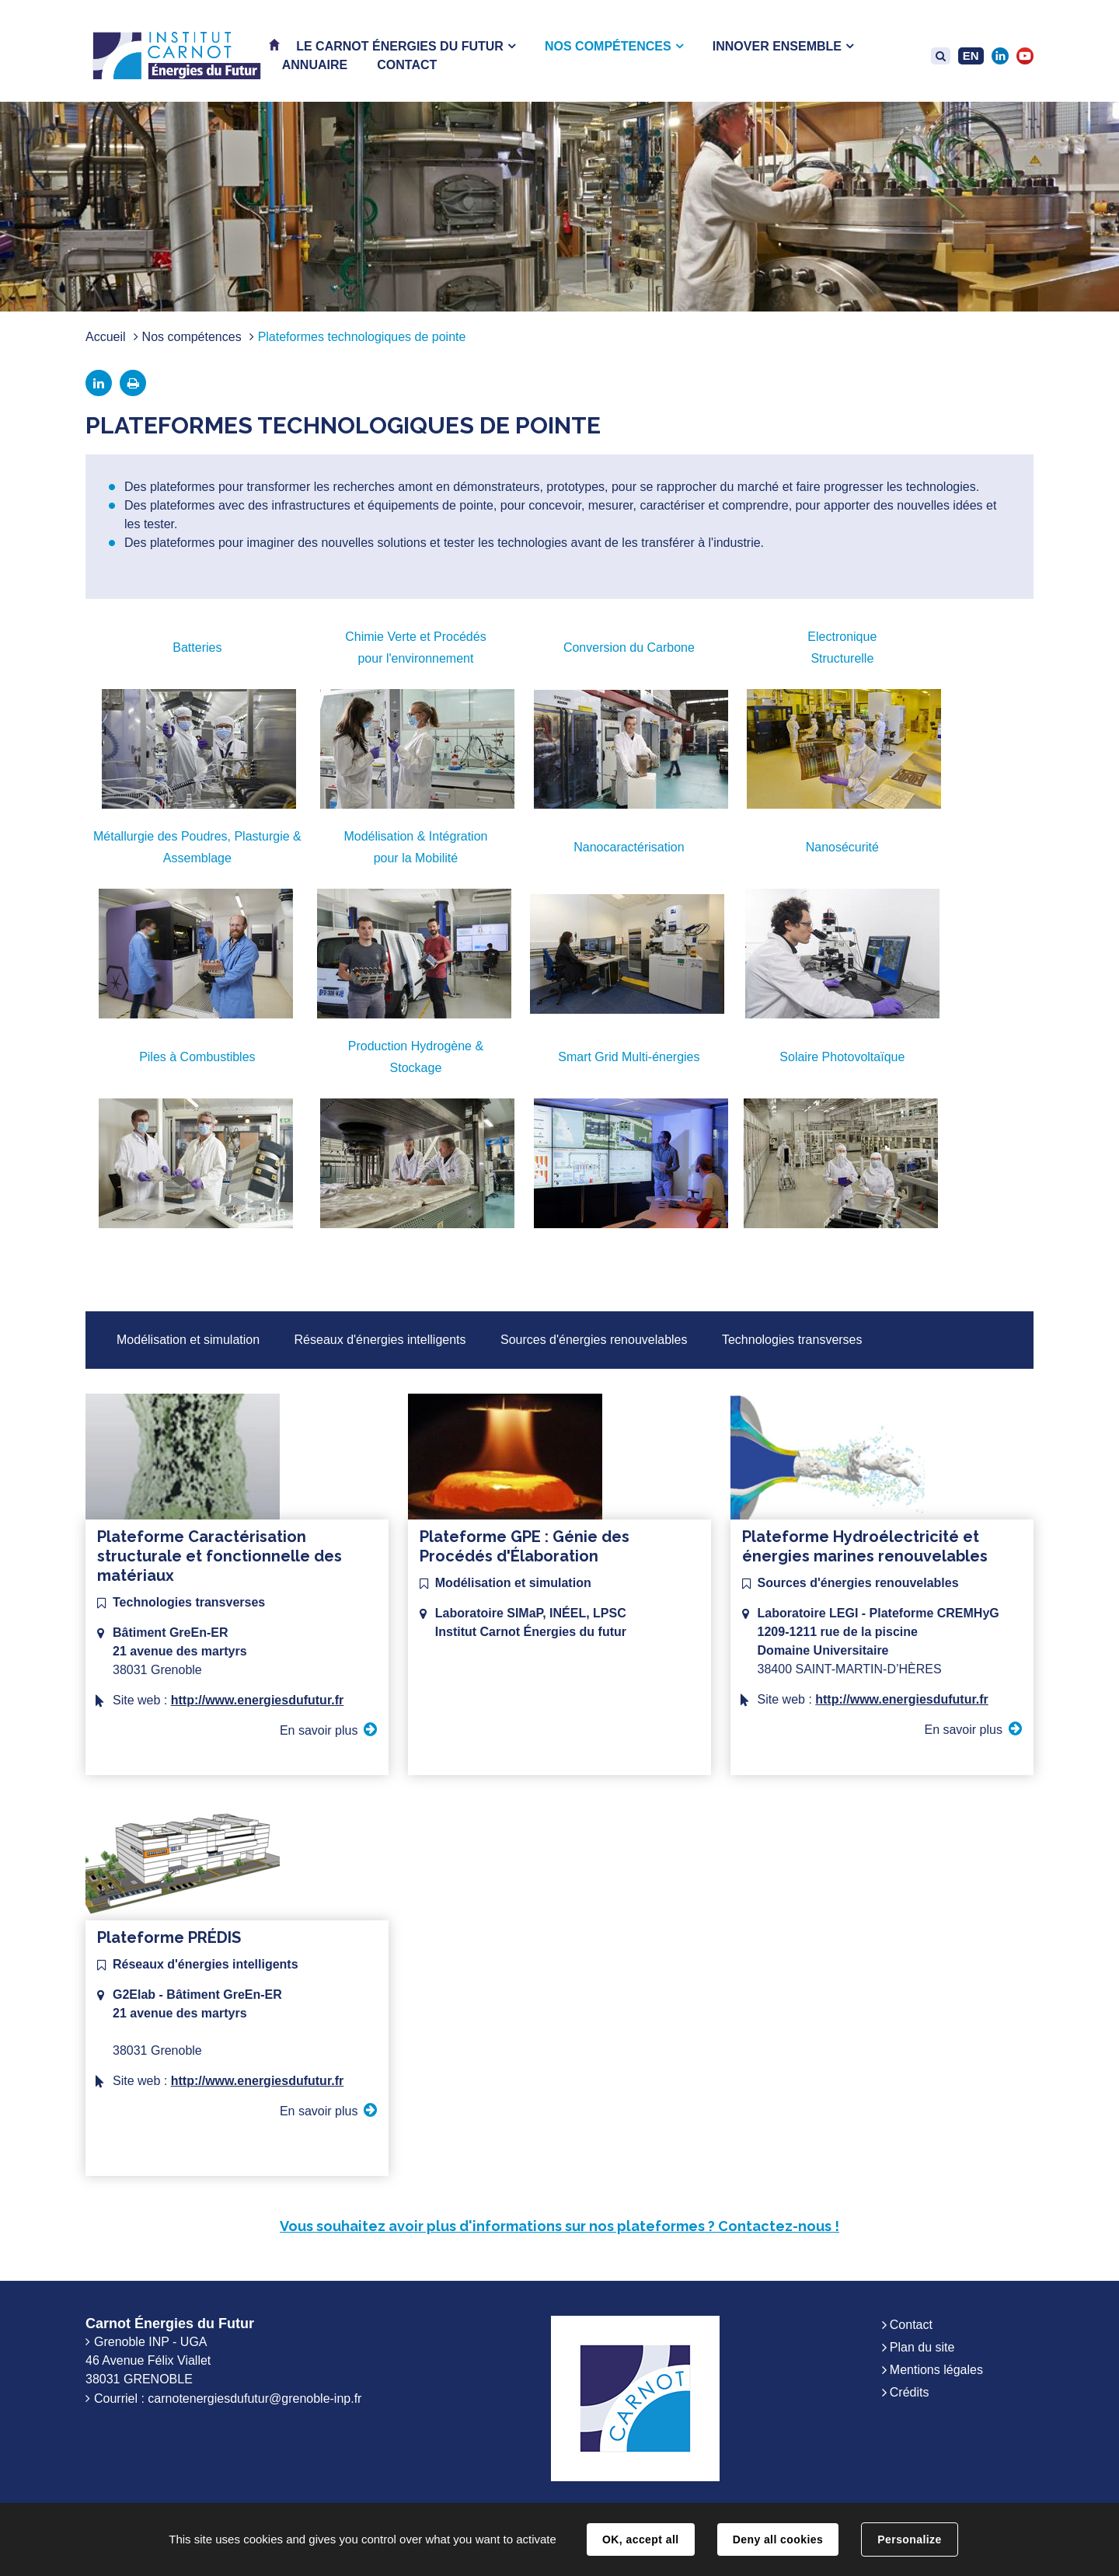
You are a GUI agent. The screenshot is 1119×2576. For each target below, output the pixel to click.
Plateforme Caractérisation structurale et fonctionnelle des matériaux (219, 1556)
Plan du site (922, 2347)
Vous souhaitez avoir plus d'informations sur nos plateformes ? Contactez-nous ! (559, 2226)
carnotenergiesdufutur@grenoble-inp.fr (254, 2398)
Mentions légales (936, 2369)
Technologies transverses (792, 1339)
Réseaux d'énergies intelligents (380, 1339)
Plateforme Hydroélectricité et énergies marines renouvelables (865, 1546)
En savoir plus (319, 1730)
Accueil (105, 336)
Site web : (228, 1700)
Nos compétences (192, 336)
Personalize (909, 2539)
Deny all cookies (778, 2539)
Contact (911, 2324)
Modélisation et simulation (188, 1339)
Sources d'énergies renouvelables (594, 1339)
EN (971, 55)
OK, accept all (640, 2539)
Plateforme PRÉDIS (169, 1937)
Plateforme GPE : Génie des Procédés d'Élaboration (524, 1546)
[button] (405, 46)
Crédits (909, 2392)
